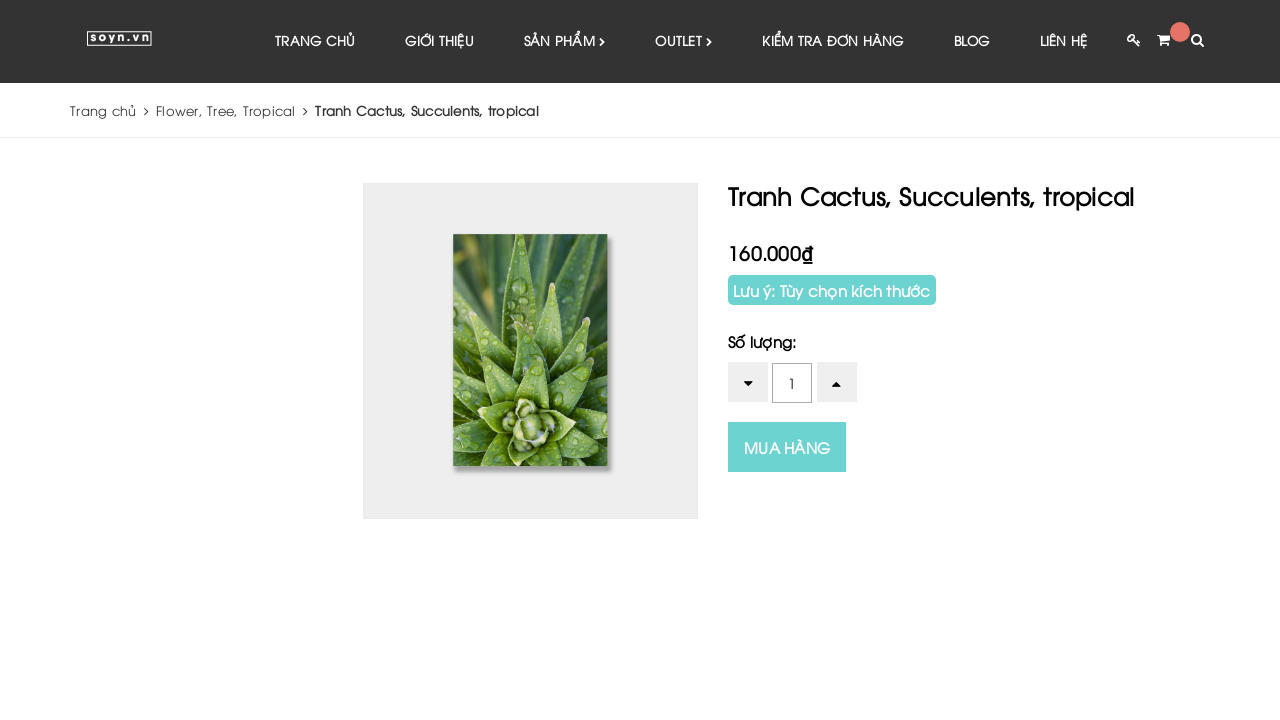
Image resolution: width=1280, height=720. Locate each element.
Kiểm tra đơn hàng (832, 40)
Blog (972, 40)
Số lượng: (762, 341)
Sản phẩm (565, 41)
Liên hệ (1064, 40)
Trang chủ (315, 40)
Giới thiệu (439, 40)
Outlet (683, 41)
